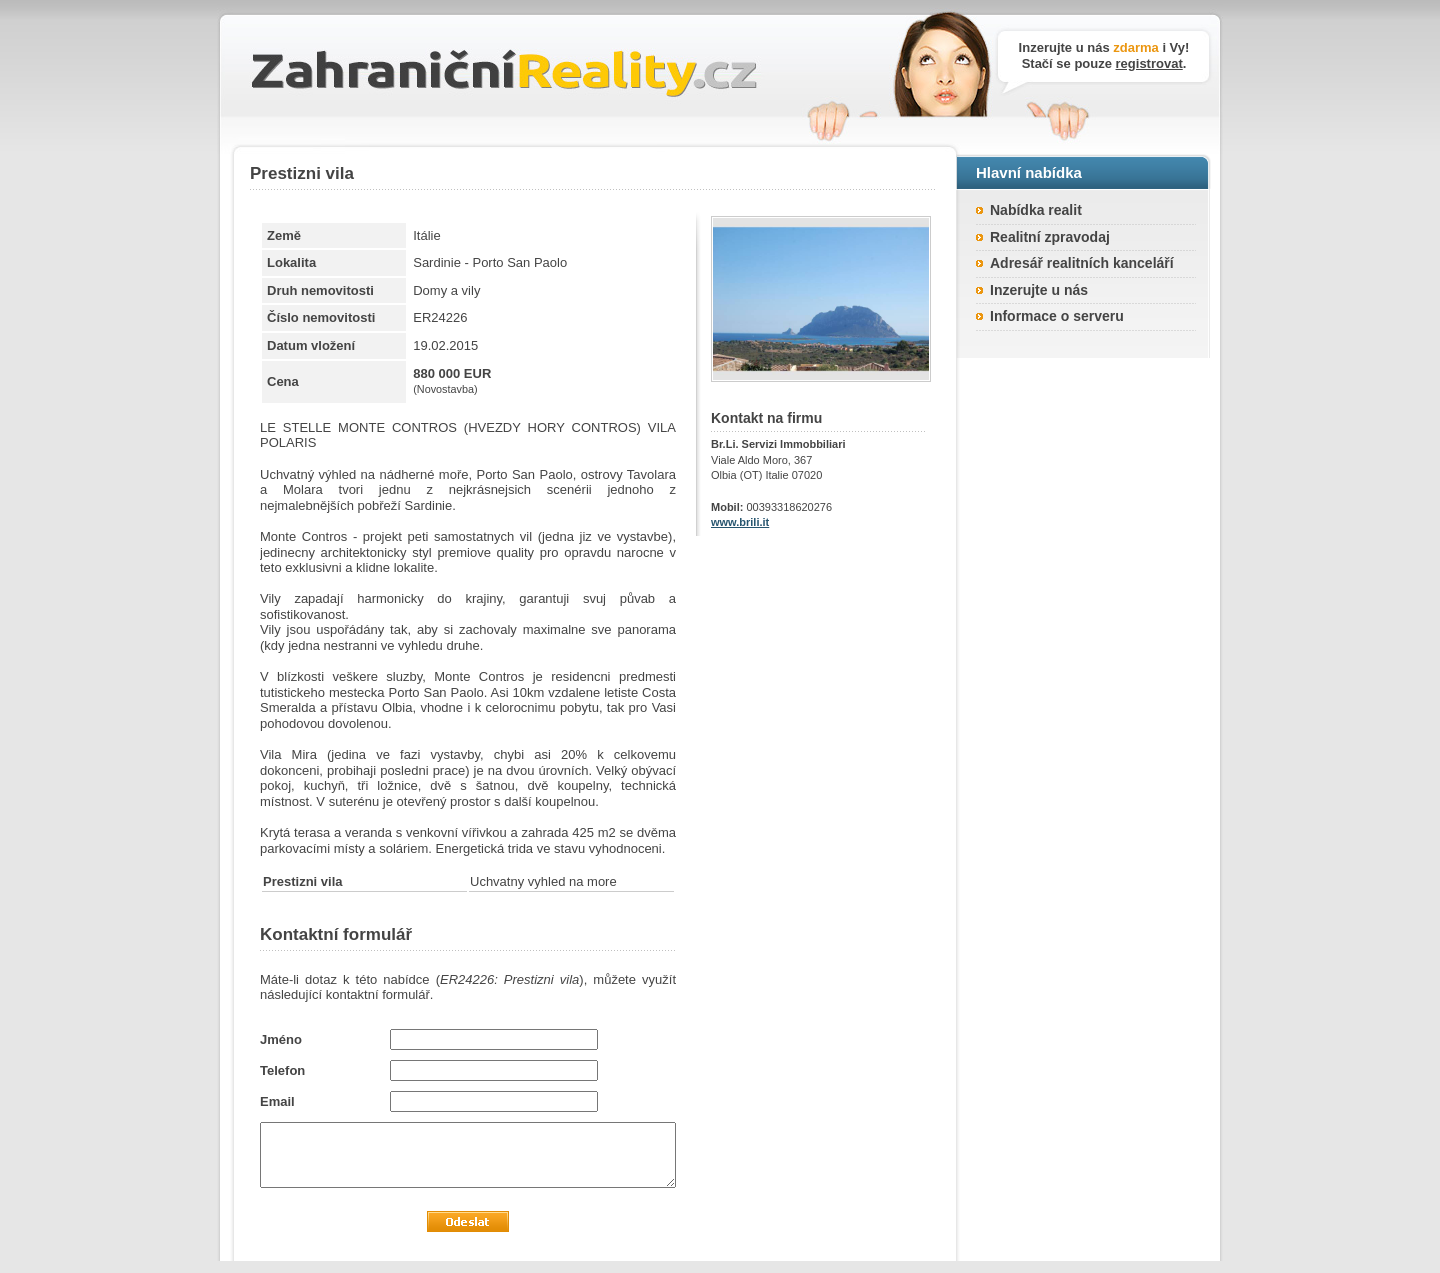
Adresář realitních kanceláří (1082, 263)
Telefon (282, 1070)
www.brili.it (740, 522)
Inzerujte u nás (1039, 290)
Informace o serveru (1057, 316)
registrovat (1149, 63)
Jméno (281, 1039)
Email (277, 1101)
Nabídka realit (1036, 210)
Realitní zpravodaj (1050, 237)
